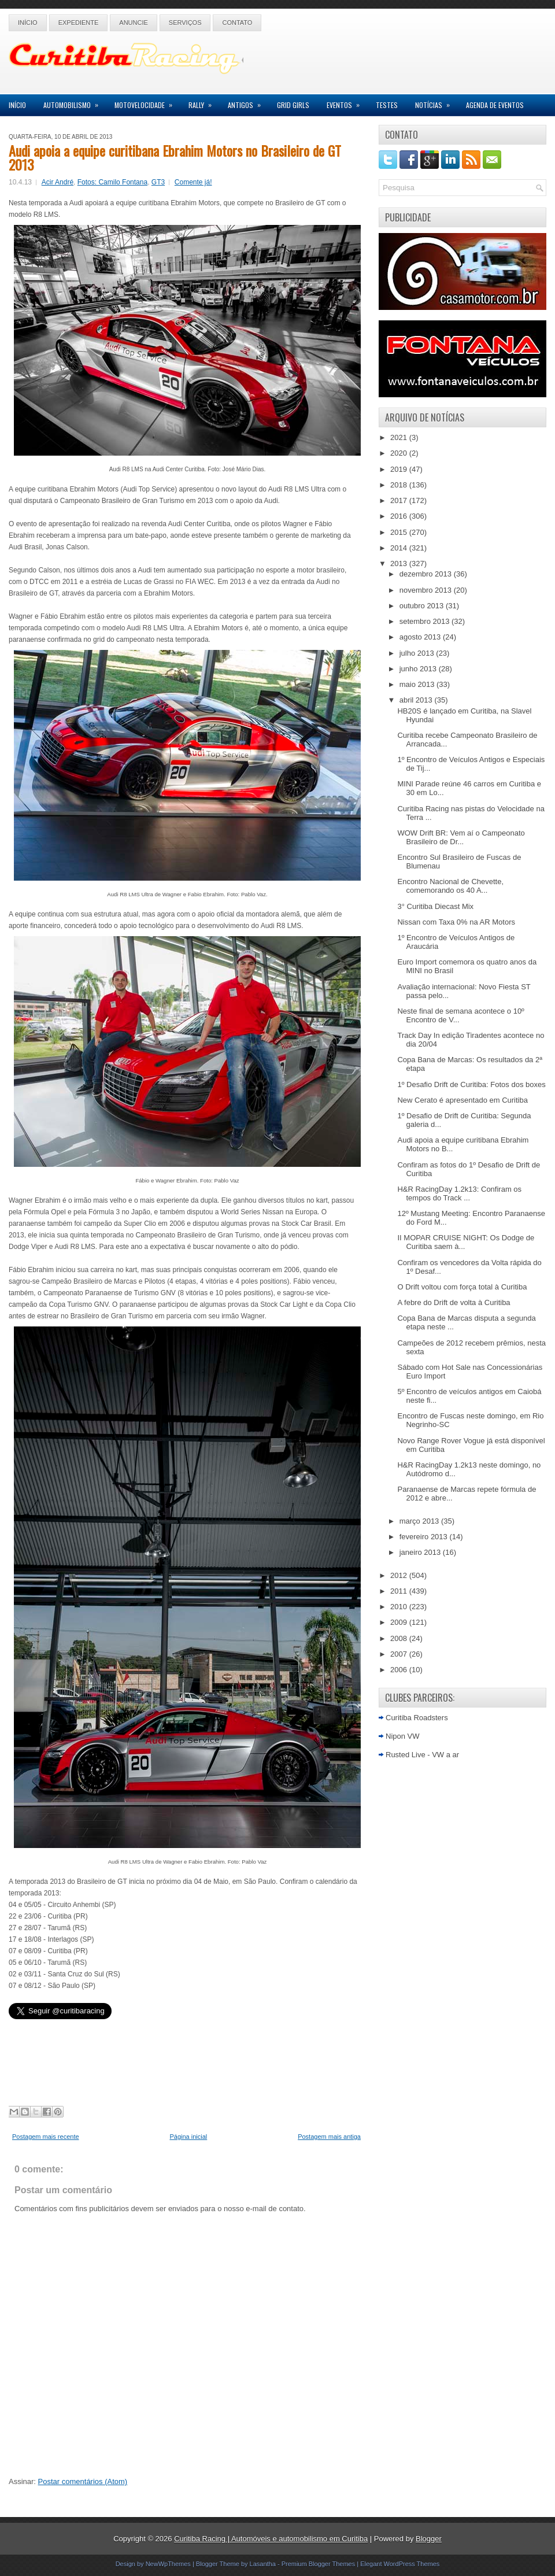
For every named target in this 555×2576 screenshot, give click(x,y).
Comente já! (193, 182)
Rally (203, 102)
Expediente (78, 22)
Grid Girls (293, 105)
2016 (399, 516)
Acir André (57, 182)
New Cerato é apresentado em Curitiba (462, 1100)
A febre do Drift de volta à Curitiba (453, 1302)
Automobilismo (74, 102)
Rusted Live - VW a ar (422, 1754)
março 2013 (420, 1521)
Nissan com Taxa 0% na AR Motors (456, 922)
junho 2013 (419, 668)
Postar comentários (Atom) (83, 2481)
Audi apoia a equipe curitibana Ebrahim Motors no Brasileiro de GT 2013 (175, 157)
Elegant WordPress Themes (399, 2563)
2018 (399, 485)
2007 (399, 1654)
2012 (399, 1575)
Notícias (436, 102)
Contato (237, 22)
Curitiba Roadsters (417, 1717)
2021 (399, 437)
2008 (399, 1638)
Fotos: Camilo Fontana (112, 182)
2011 (399, 1591)
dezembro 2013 (426, 574)
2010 (399, 1606)
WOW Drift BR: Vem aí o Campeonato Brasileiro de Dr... (460, 837)
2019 (399, 469)
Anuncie (133, 22)
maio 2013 (417, 684)
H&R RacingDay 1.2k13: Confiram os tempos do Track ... (459, 1193)
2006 (399, 1669)
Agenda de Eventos (495, 105)
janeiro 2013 (421, 1552)
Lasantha (263, 2563)
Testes (387, 105)
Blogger (429, 2538)
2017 (399, 500)
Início (28, 22)
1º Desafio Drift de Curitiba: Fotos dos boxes (471, 1084)
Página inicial (188, 2136)
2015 (399, 532)
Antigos (248, 102)
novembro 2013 (426, 590)
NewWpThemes (168, 2563)
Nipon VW (403, 1736)
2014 (399, 548)
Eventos (347, 102)
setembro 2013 (425, 621)
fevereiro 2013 (424, 1536)
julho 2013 (417, 653)
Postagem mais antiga (329, 2136)
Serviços (185, 22)
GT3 (158, 182)
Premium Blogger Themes (319, 2563)
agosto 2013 (421, 637)
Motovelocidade (147, 102)
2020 (399, 453)
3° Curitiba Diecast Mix (435, 906)
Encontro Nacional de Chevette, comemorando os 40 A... (450, 886)
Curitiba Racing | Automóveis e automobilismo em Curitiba (271, 2538)
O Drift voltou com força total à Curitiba (462, 1287)
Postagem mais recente (45, 2136)
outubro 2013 (422, 605)
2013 (399, 563)
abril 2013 (417, 700)
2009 (399, 1622)
